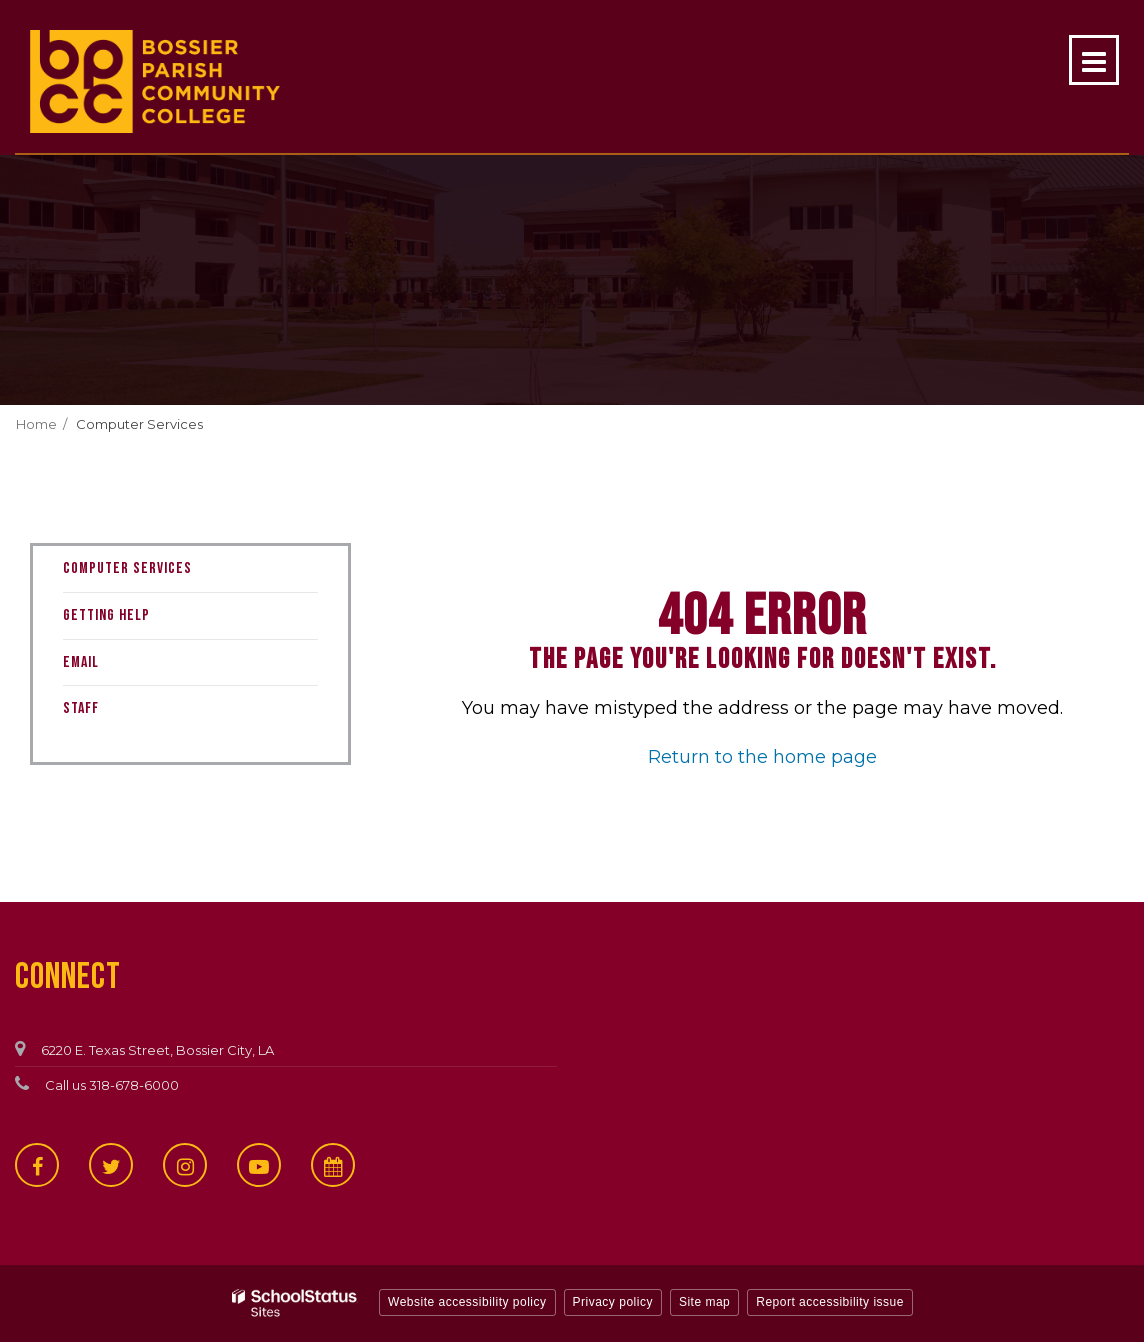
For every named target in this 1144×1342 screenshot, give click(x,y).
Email (81, 662)
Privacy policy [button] (613, 1302)
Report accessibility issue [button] (830, 1302)
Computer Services (139, 424)
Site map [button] (704, 1302)
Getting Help (106, 615)
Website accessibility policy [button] (467, 1302)
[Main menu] (1094, 60)
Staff (81, 708)
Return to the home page (762, 757)
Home (36, 424)
